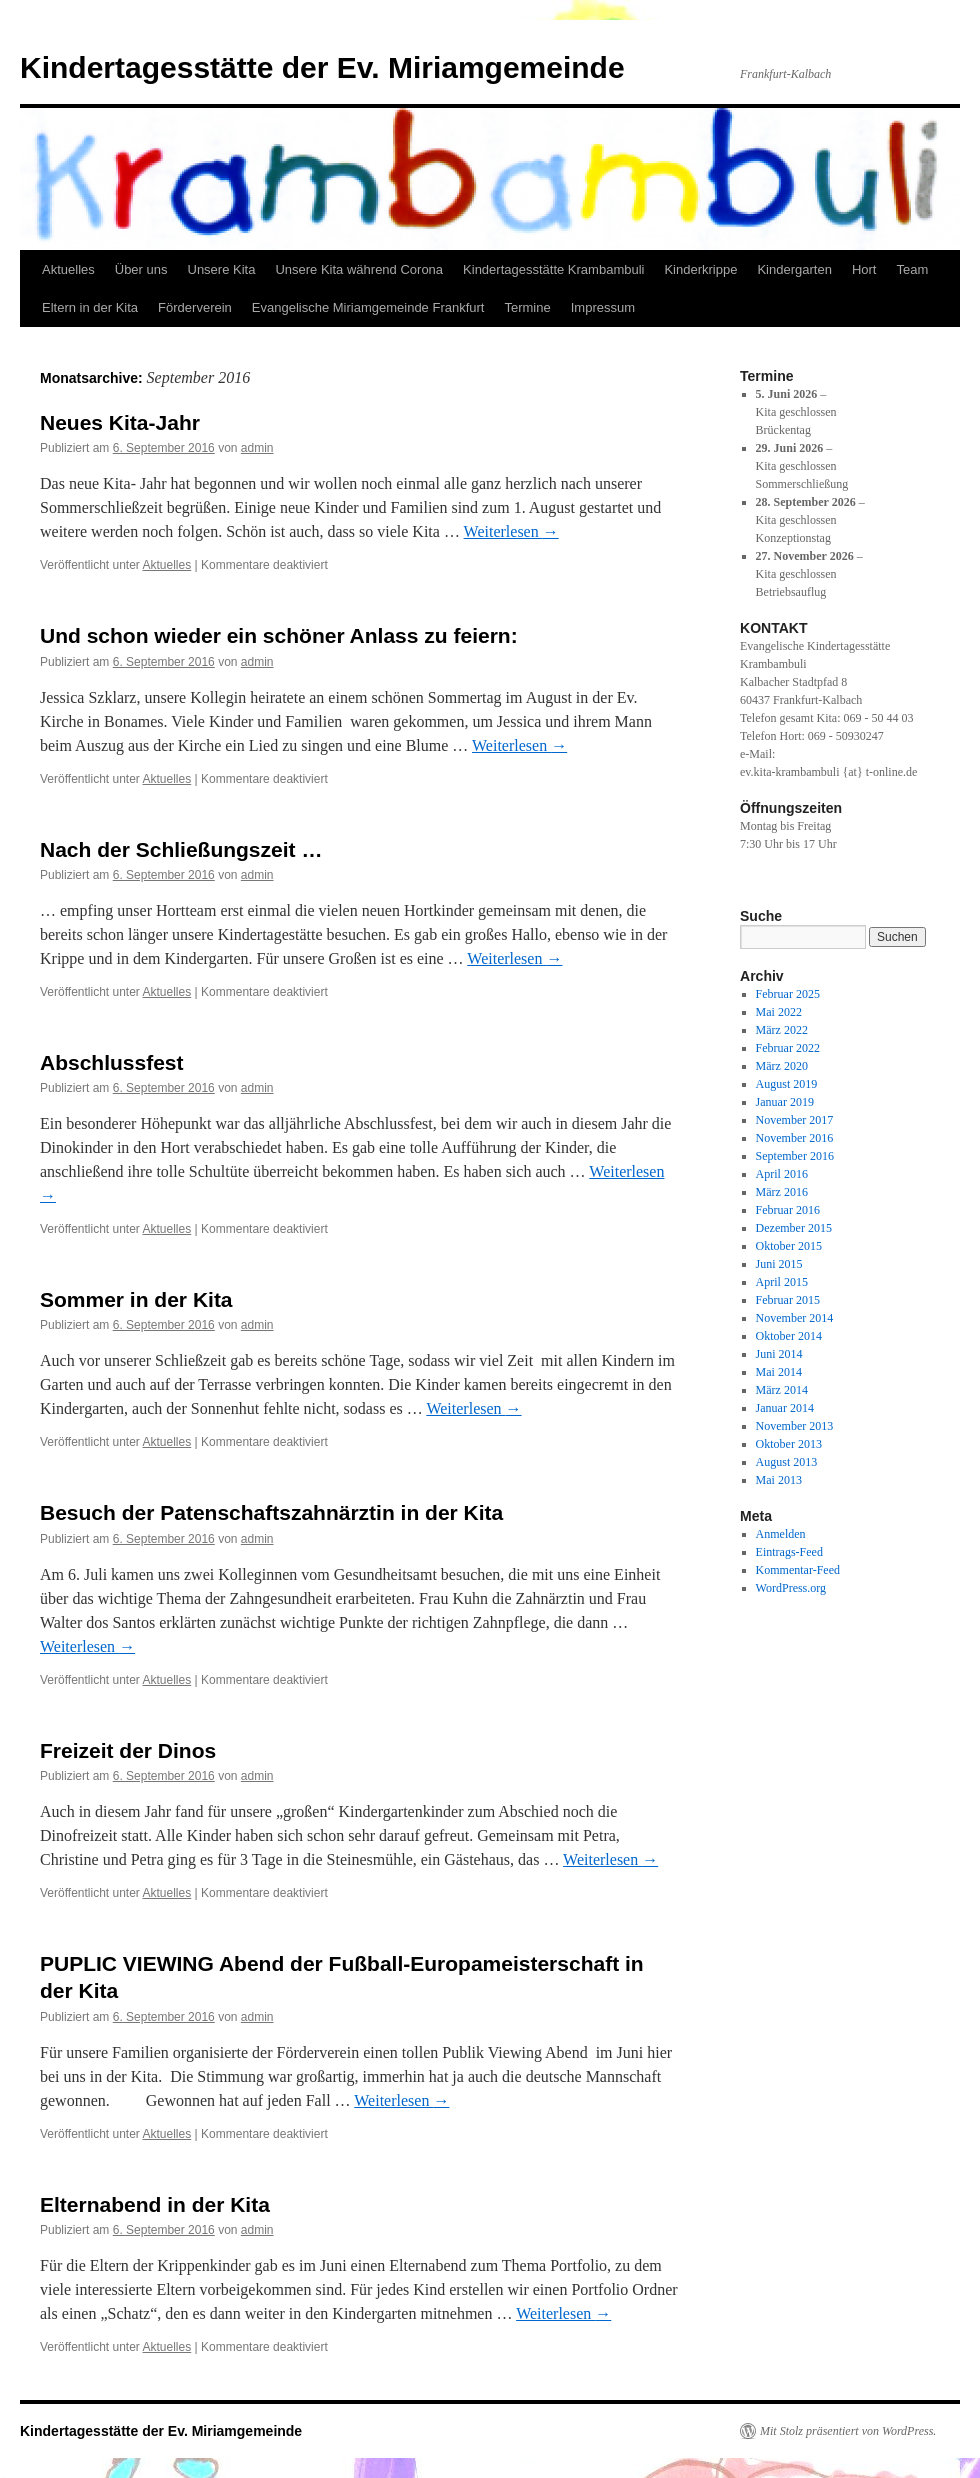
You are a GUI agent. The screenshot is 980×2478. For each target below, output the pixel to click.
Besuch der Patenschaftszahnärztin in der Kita (271, 1512)
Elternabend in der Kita (155, 2204)
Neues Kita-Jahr (120, 422)
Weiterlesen (511, 531)
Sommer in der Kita (136, 1299)
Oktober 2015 (789, 1246)
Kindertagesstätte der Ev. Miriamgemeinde (322, 67)
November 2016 (795, 1138)
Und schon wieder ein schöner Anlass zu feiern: (279, 635)
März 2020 (782, 1066)
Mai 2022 (779, 1012)
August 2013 (787, 1462)
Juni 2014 (779, 1354)
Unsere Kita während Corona (359, 269)
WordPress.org (791, 1588)
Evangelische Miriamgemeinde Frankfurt (368, 307)
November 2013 (795, 1426)
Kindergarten (794, 269)
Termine (527, 307)
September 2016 (795, 1156)
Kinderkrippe (700, 269)
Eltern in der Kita (90, 307)
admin (257, 448)
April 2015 (782, 1282)
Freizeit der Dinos (128, 1750)
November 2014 (795, 1318)
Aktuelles (68, 269)
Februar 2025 (788, 994)
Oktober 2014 (789, 1336)
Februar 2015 (788, 1300)
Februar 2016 (788, 1210)
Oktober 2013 (789, 1444)
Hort (864, 269)
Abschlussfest (112, 1062)
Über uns (141, 269)
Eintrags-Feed (789, 1552)
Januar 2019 (785, 1102)
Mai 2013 (779, 1480)
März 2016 (782, 1192)
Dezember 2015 (794, 1228)
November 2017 (795, 1120)
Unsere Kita (222, 269)
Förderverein (195, 307)
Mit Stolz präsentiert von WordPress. (848, 2431)
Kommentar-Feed (798, 1570)
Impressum (603, 307)
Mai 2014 (779, 1372)
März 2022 (782, 1030)
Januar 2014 (785, 1408)
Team (912, 269)
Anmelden (781, 1534)
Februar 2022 (788, 1048)
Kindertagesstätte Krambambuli (553, 269)
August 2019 (787, 1084)
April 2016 (782, 1174)
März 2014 (782, 1390)
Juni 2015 (779, 1264)
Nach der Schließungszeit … (181, 849)
